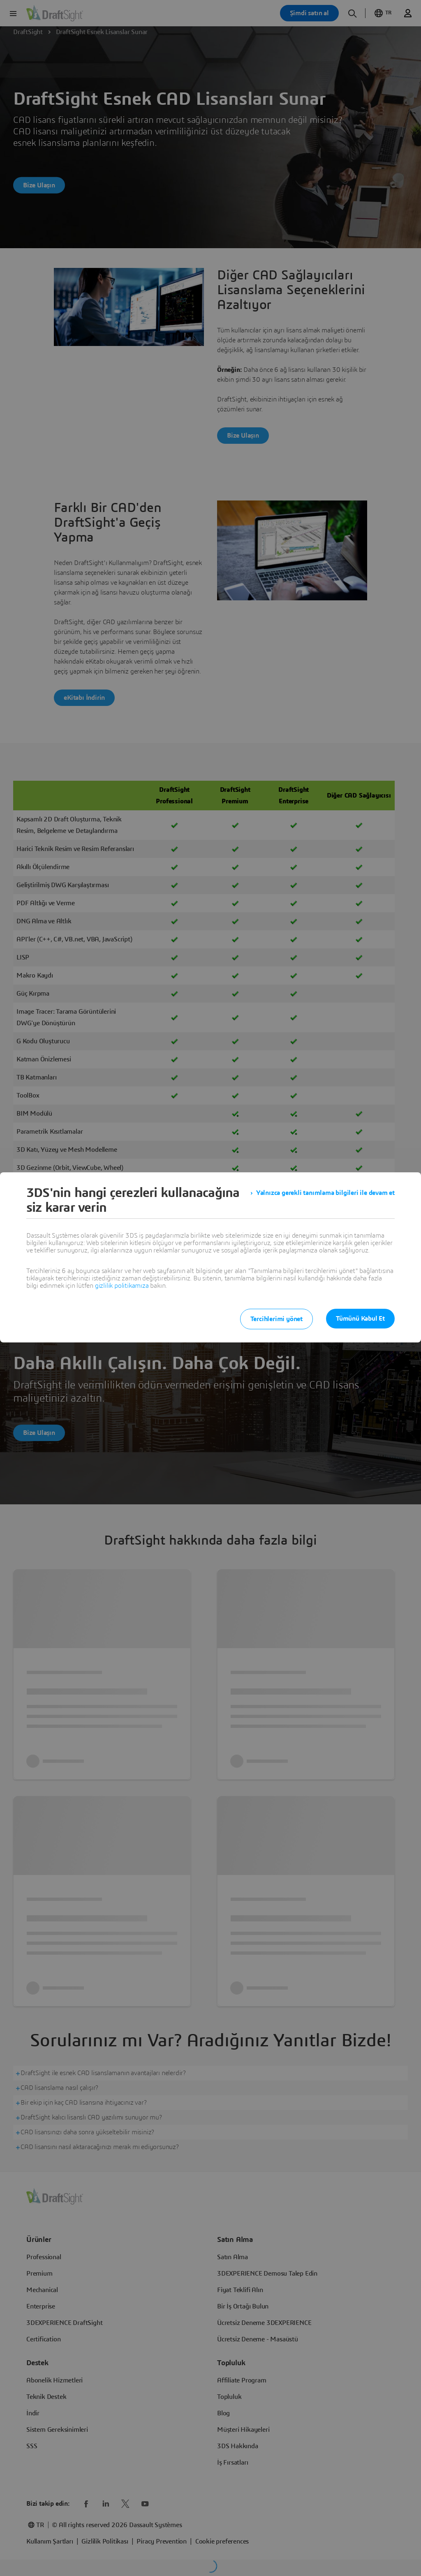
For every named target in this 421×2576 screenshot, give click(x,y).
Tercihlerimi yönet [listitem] (276, 1319)
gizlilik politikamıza (122, 1285)
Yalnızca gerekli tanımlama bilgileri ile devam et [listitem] (325, 1193)
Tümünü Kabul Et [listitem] (360, 1318)
